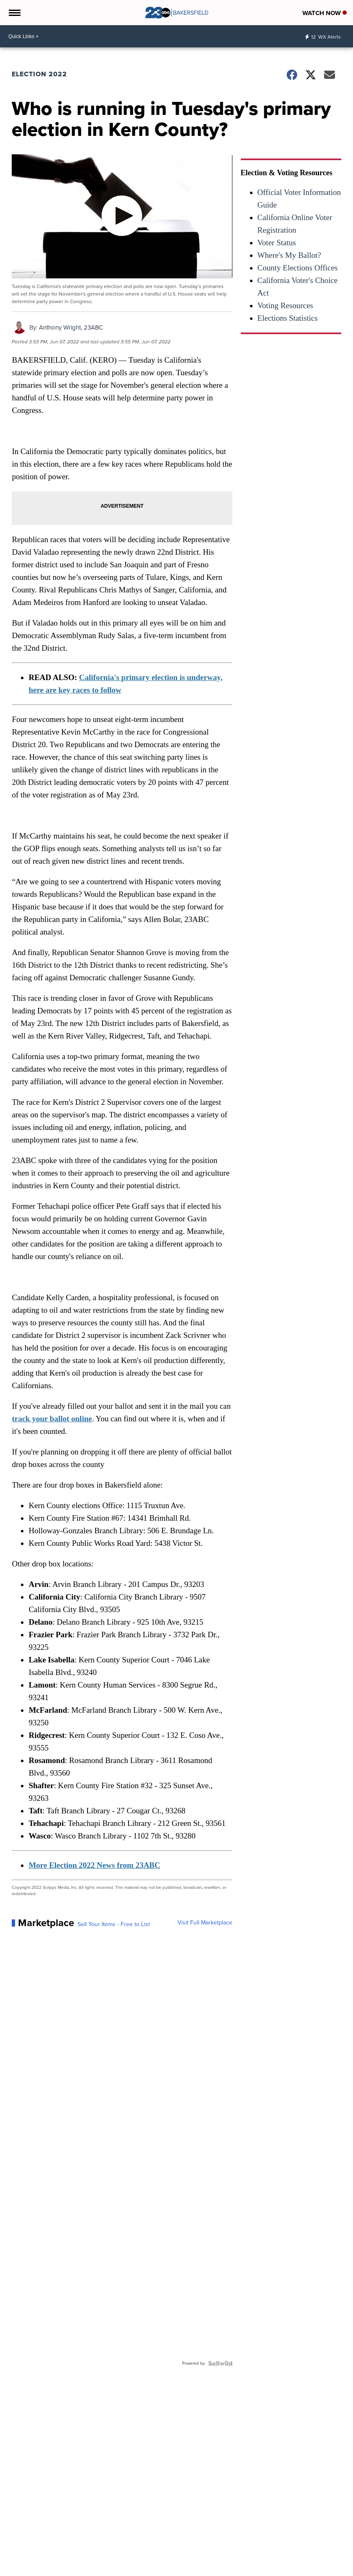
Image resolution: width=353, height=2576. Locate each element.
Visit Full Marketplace (205, 1923)
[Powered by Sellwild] (220, 2363)
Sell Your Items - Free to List (113, 1924)
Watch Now (324, 13)
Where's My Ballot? (289, 255)
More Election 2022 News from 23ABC (94, 1865)
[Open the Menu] (14, 12)
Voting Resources (285, 305)
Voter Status (277, 242)
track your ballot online (52, 1418)
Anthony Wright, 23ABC (71, 327)
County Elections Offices (298, 267)
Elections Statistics (288, 318)
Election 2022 (39, 74)
